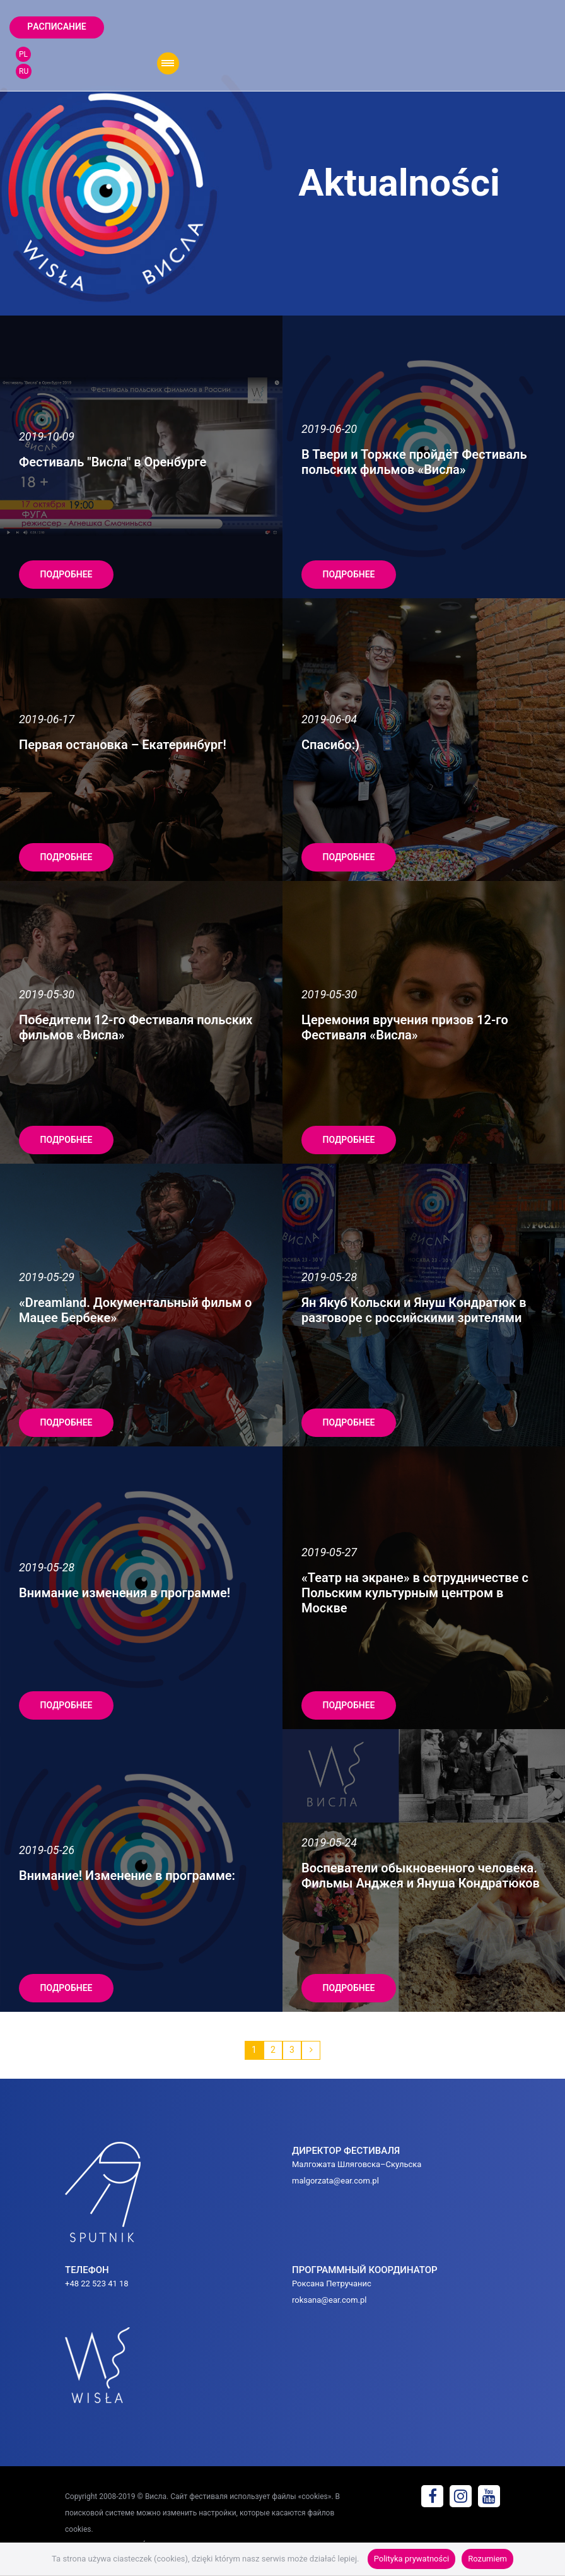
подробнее (66, 574)
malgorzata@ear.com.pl (335, 2180)
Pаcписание (56, 26)
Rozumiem (487, 2558)
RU (23, 71)
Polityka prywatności (411, 2558)
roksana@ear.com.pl (329, 2300)
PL (23, 54)
